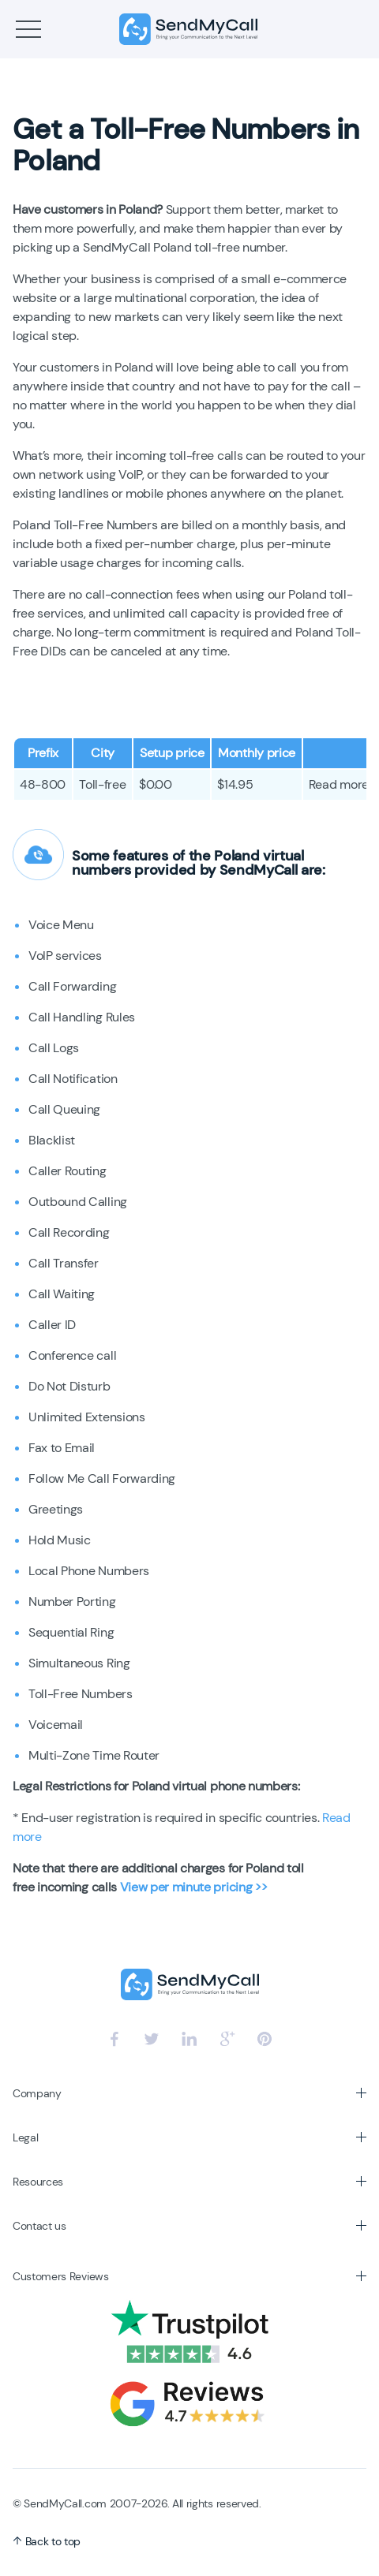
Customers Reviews (61, 2276)
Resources (38, 2182)
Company (37, 2093)
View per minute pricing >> (194, 1887)
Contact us (39, 2226)
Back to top (47, 2541)
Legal (25, 2137)
